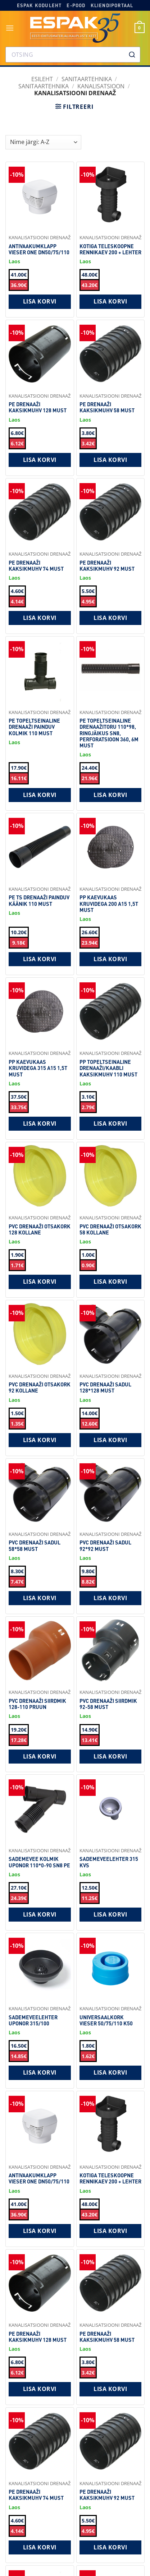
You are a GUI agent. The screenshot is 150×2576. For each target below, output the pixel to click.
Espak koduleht (39, 5)
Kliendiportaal (112, 5)
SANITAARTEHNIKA (87, 79)
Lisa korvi (39, 301)
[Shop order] (43, 142)
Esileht (42, 79)
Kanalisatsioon (100, 86)
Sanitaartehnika (43, 86)
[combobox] (72, 54)
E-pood (76, 5)
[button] (9, 28)
